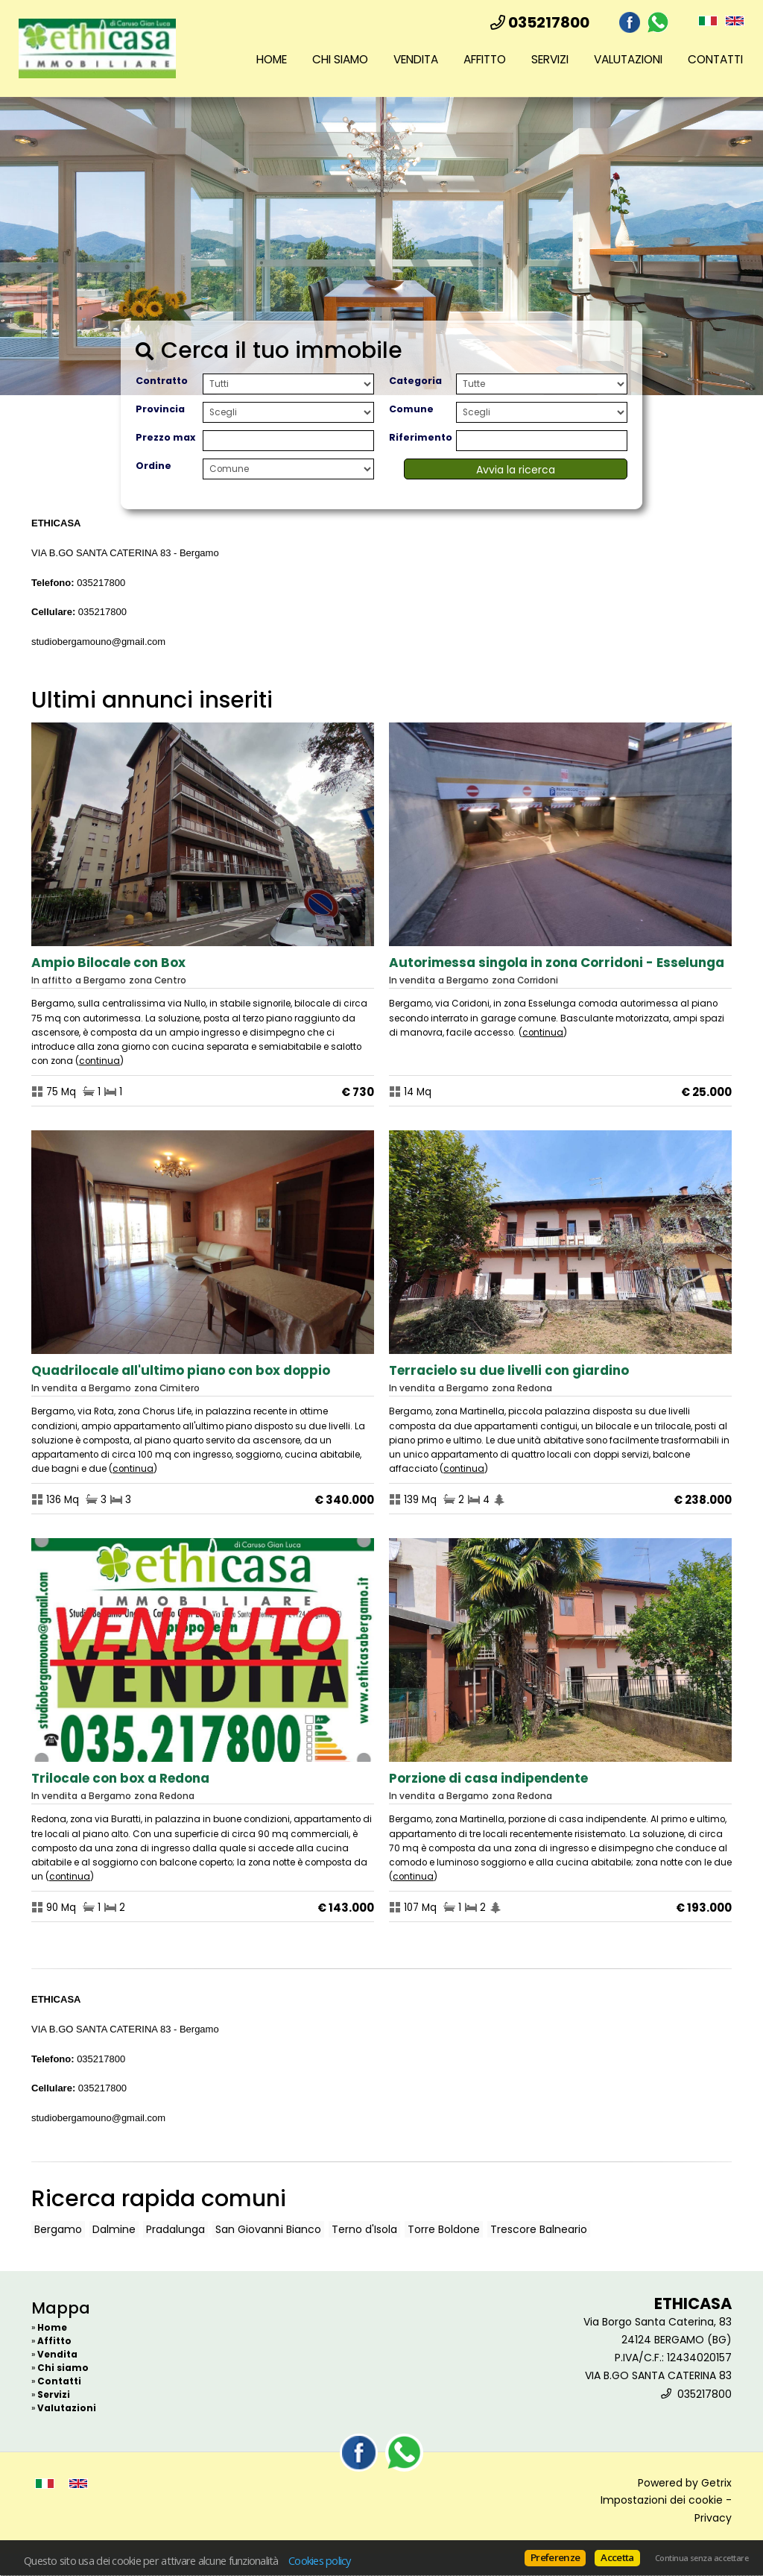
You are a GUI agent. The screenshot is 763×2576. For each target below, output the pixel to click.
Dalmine (114, 2229)
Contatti (715, 59)
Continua (99, 1061)
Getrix (716, 2482)
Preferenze (555, 2557)
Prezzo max (165, 437)
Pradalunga (175, 2229)
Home (271, 59)
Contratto (162, 380)
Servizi (550, 59)
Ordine (153, 465)
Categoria (415, 380)
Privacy (713, 2517)
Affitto (484, 59)
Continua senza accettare (701, 2558)
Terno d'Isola (364, 2229)
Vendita (415, 59)
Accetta (617, 2557)
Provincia (160, 409)
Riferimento (420, 437)
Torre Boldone (444, 2229)
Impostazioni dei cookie (662, 2499)
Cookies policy (319, 2560)
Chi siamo (340, 59)
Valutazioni (628, 59)
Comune (411, 409)
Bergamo (58, 2229)
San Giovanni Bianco (268, 2229)
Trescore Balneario (538, 2229)
